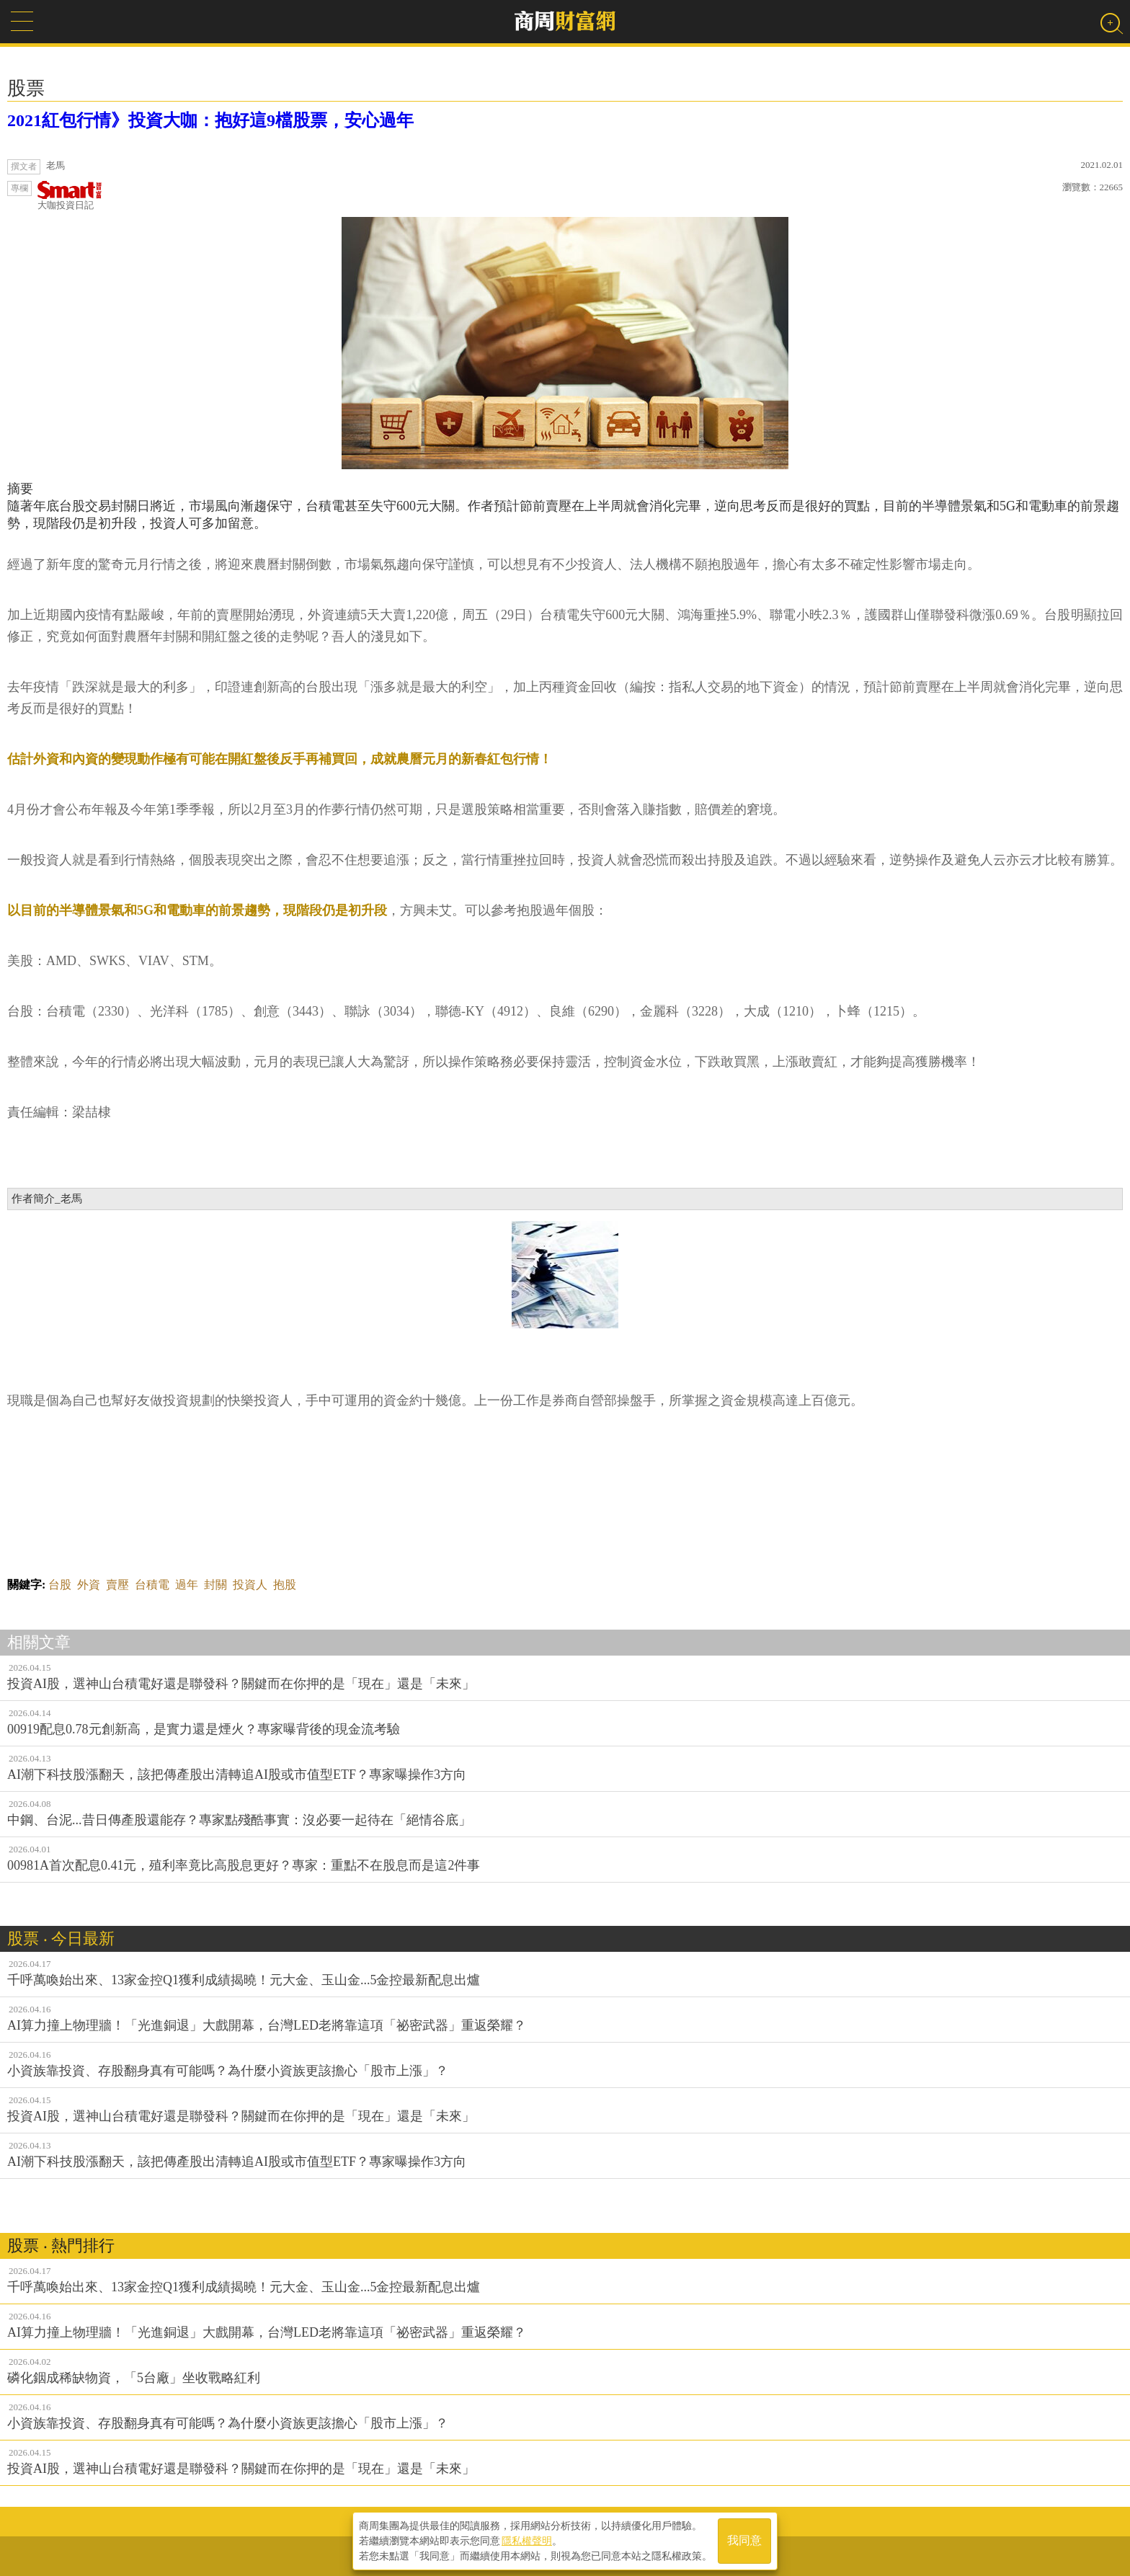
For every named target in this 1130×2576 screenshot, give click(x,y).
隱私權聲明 (527, 2540)
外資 (88, 1584)
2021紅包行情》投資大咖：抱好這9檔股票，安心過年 (210, 120)
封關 (215, 1584)
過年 (186, 1584)
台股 (59, 1584)
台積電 (152, 1584)
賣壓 (117, 1584)
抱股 (284, 1584)
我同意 (744, 2541)
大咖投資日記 (69, 195)
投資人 (250, 1584)
